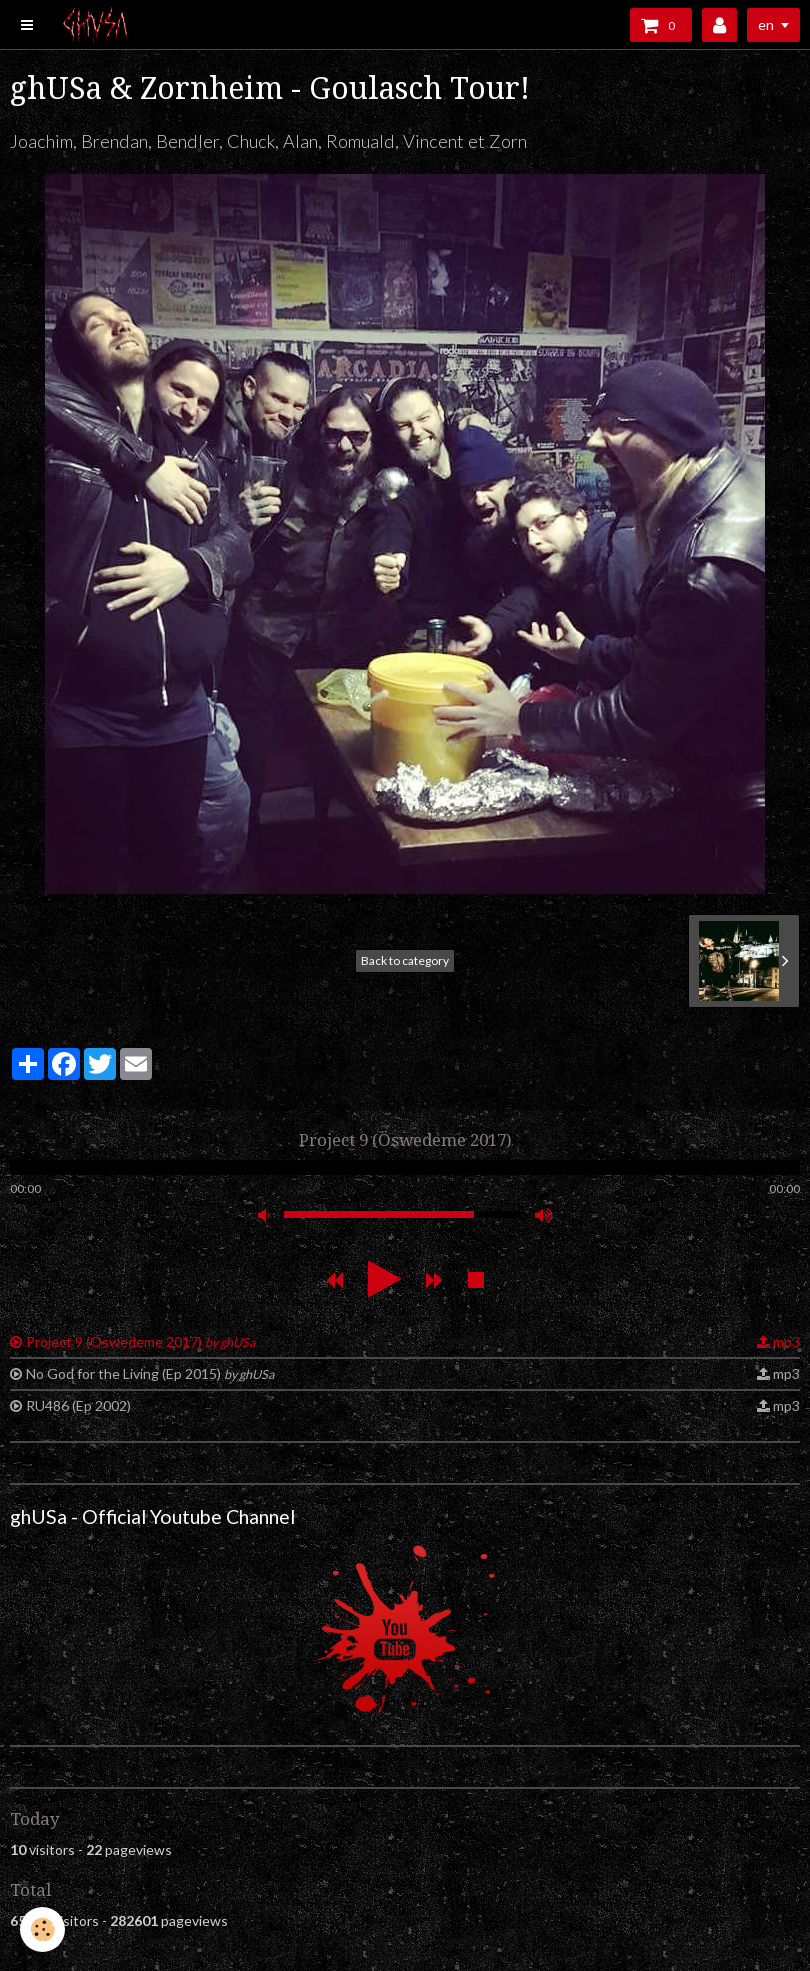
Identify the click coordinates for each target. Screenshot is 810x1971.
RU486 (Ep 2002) (78, 1405)
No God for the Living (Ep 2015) (150, 1373)
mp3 (786, 1341)
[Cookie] (42, 1929)
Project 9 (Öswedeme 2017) (140, 1341)
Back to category (405, 960)
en (766, 24)
